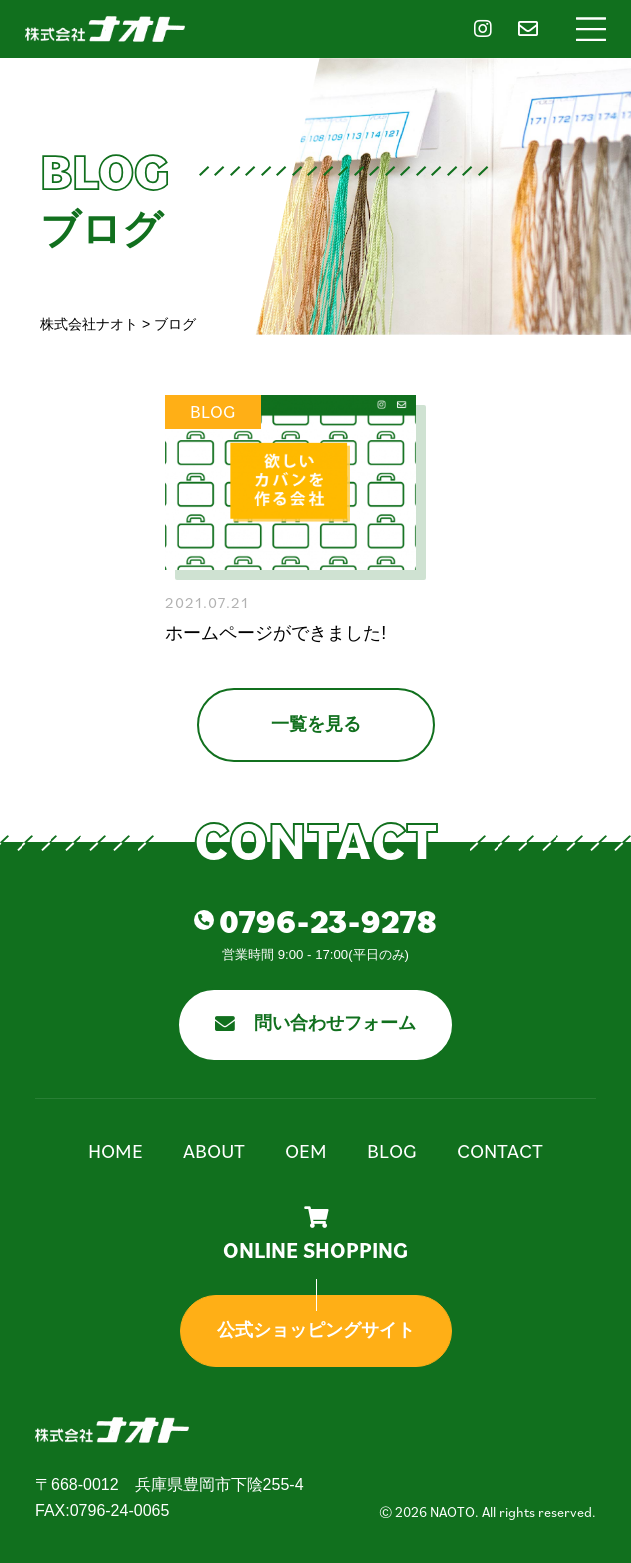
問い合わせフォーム (316, 1023)
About (214, 1151)
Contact (500, 1151)
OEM (306, 1151)
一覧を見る (316, 724)
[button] (591, 29)
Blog (392, 1151)
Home (115, 1151)
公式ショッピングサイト (316, 1330)
